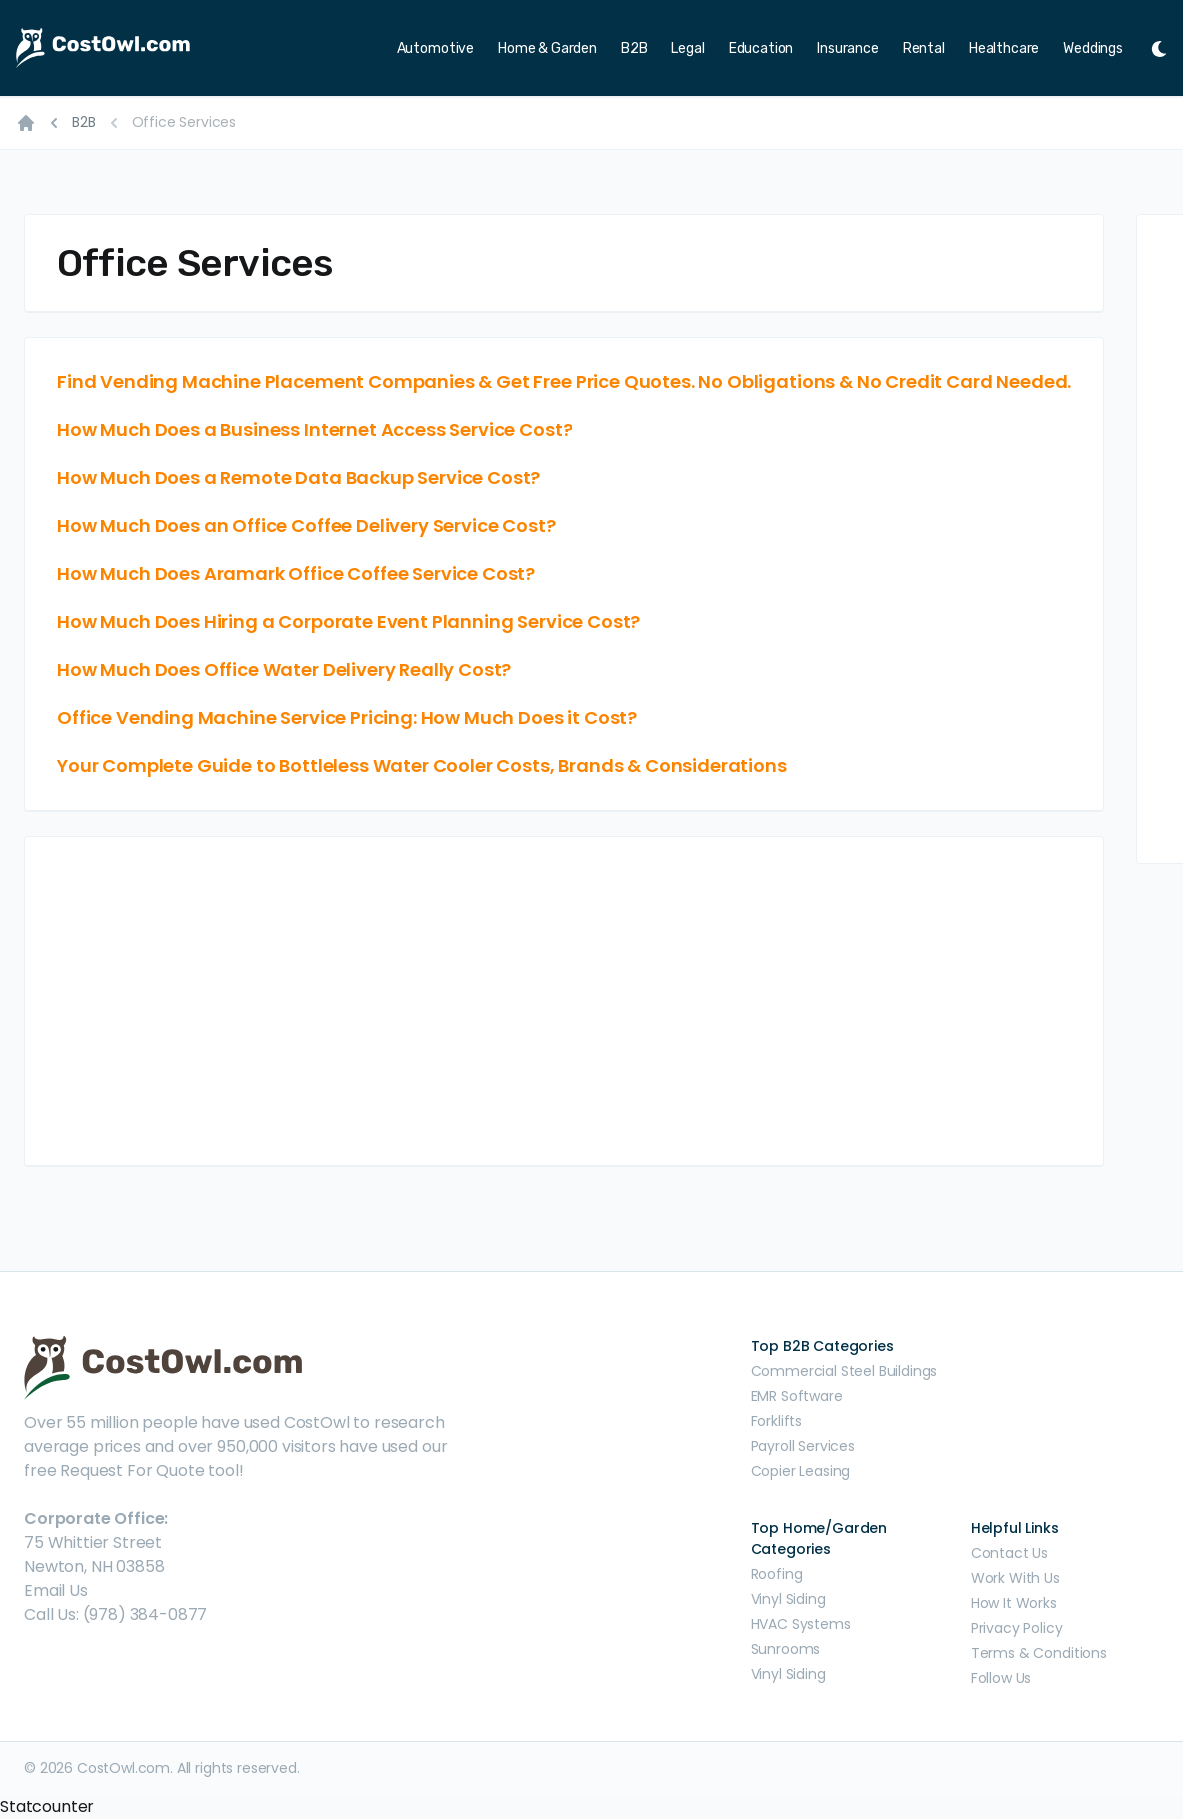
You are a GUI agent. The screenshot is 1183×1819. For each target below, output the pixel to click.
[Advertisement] (564, 1001)
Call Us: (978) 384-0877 (115, 1614)
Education (761, 48)
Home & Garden (547, 48)
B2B (634, 48)
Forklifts (777, 1421)
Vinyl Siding (788, 1599)
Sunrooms (786, 1649)
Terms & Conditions (1039, 1653)
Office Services (184, 122)
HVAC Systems (801, 1624)
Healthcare (1004, 48)
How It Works (1014, 1603)
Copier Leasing (801, 1471)
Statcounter (47, 1806)
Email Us (56, 1590)
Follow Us (1001, 1678)
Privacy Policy (1017, 1628)
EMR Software (797, 1396)
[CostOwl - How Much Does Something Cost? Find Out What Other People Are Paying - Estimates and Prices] (148, 48)
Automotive (435, 48)
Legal (687, 48)
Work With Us (1015, 1578)
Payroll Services (803, 1446)
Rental (924, 48)
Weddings (1093, 48)
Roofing (777, 1574)
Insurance (848, 48)
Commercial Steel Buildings (844, 1371)
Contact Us (1009, 1553)
